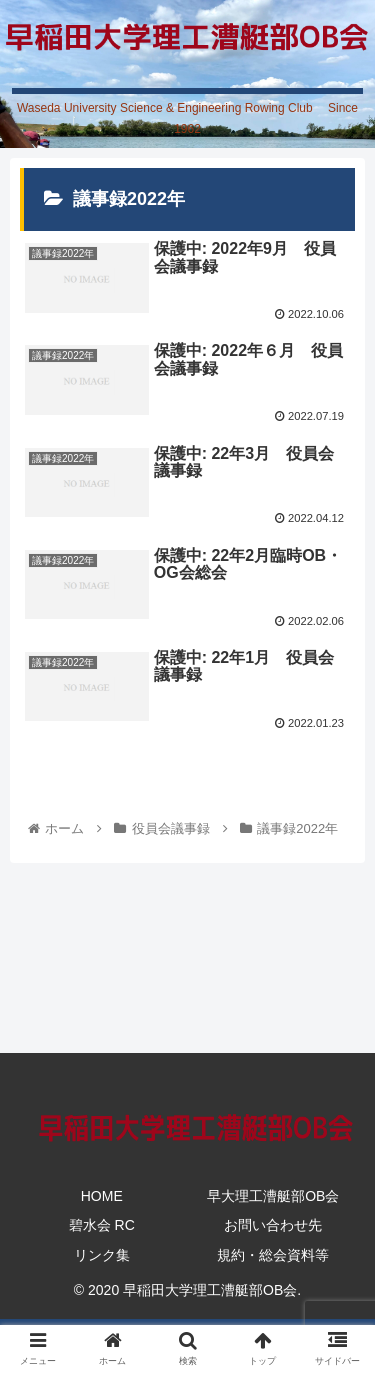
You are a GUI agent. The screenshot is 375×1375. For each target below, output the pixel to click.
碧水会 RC (102, 1225)
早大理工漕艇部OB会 (273, 1196)
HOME (102, 1196)
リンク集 (102, 1255)
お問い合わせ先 (273, 1225)
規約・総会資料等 (273, 1255)
